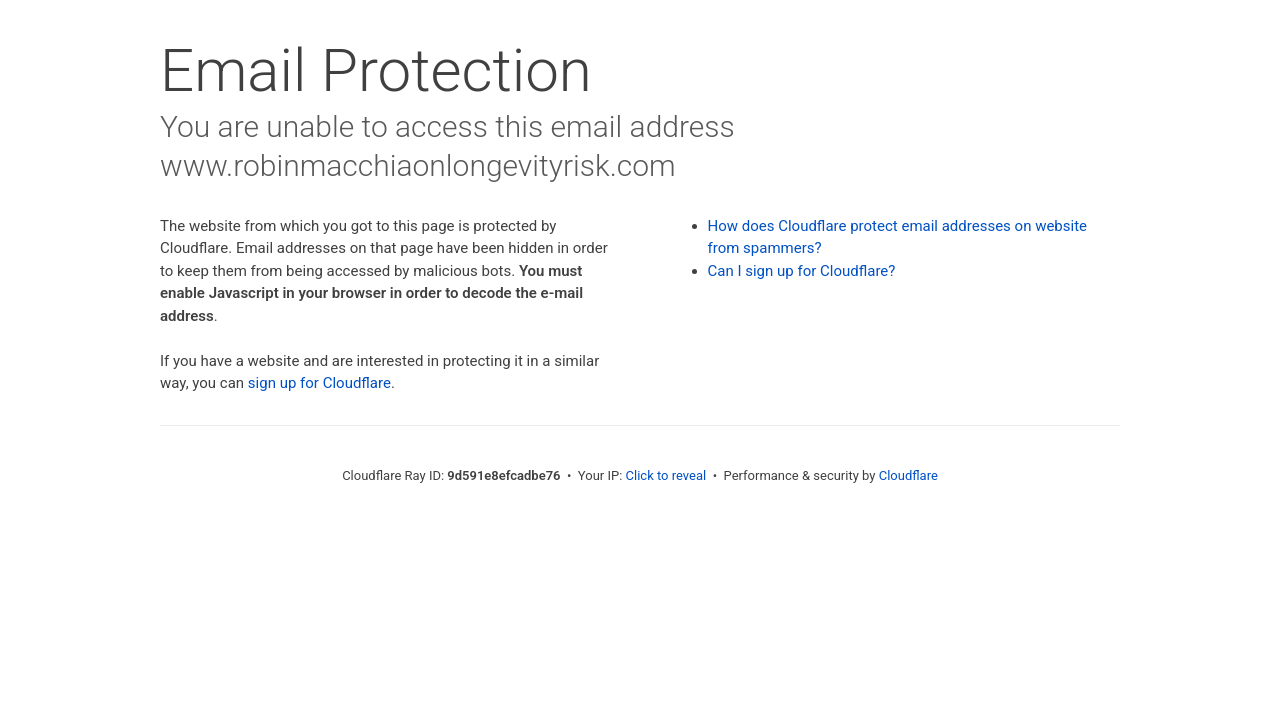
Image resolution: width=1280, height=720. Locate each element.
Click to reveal (666, 475)
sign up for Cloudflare (319, 383)
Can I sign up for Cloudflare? (802, 271)
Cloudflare (908, 475)
